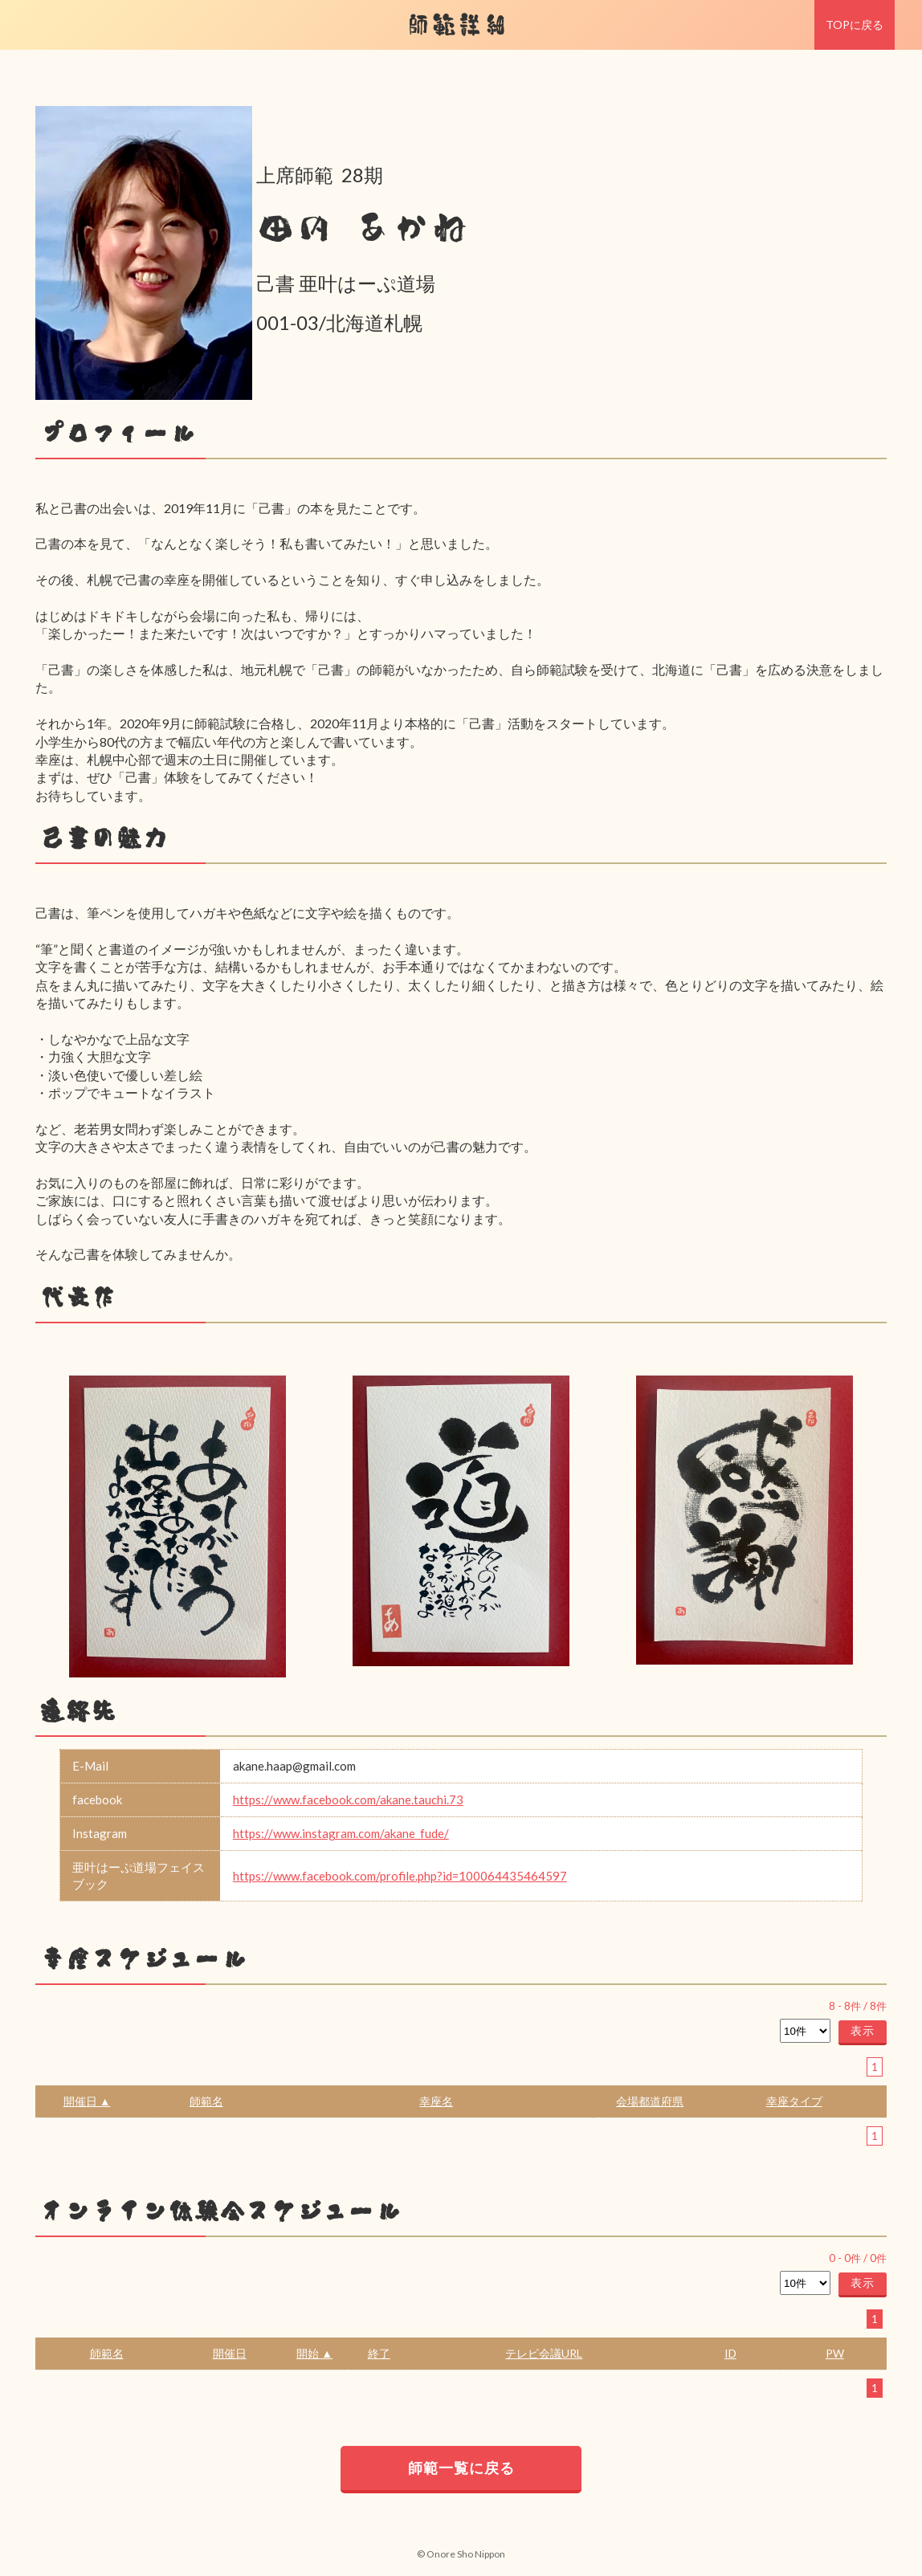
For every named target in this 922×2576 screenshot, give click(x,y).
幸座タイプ (794, 2101)
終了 (379, 2353)
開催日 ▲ (87, 2101)
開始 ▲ (314, 2353)
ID (730, 2353)
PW (835, 2353)
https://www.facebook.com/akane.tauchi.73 (348, 1799)
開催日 (230, 2353)
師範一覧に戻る (461, 2467)
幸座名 (436, 2101)
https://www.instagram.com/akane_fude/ (341, 1833)
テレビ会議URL (543, 2353)
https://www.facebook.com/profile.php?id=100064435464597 (400, 1876)
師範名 (206, 2101)
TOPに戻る (854, 24)
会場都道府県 (649, 2101)
